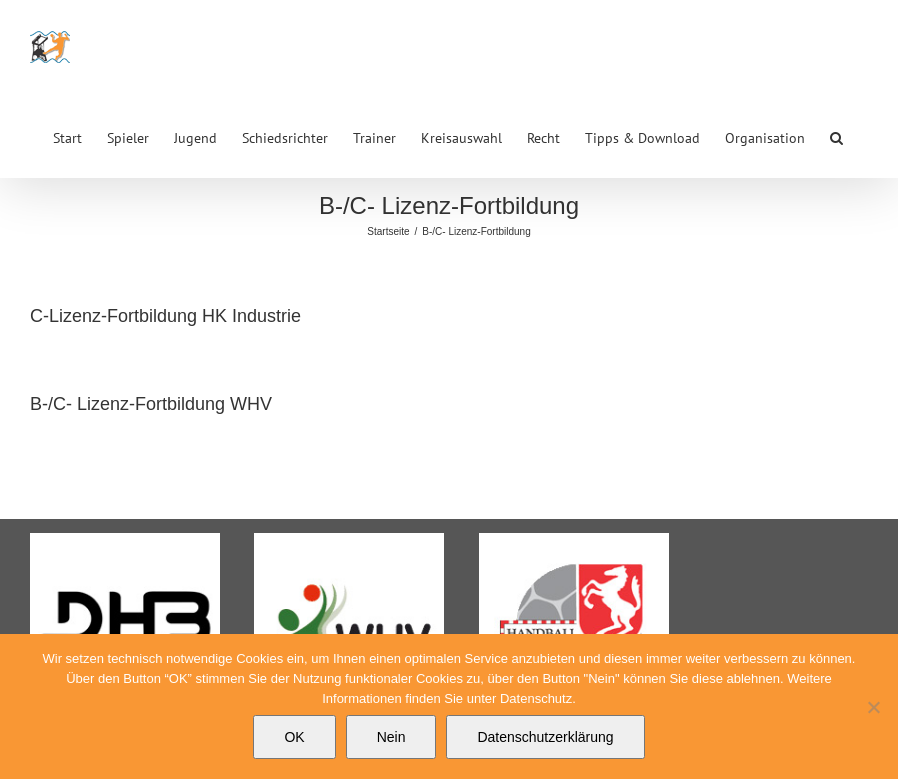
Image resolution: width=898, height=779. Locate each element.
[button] (836, 136)
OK (294, 737)
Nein (391, 737)
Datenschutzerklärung (545, 737)
